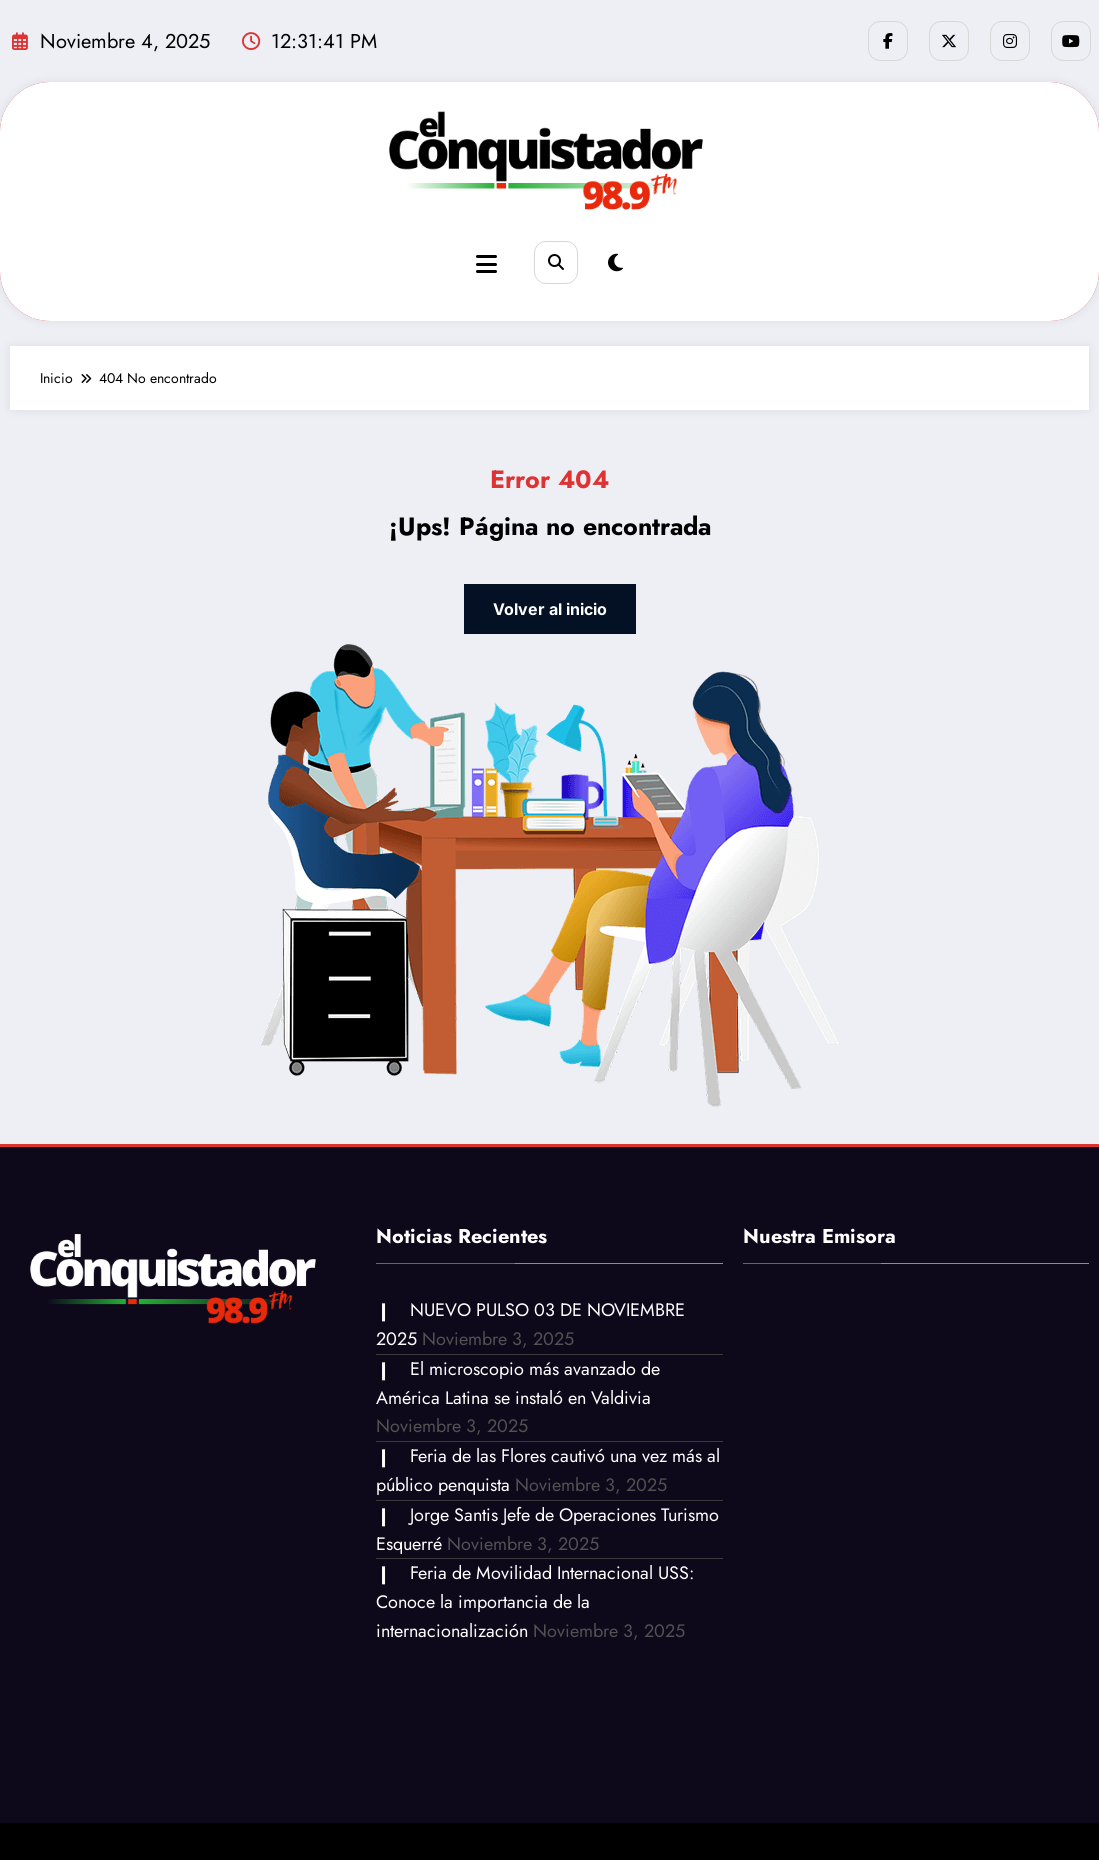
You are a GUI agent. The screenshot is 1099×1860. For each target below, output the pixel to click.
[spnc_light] (615, 263)
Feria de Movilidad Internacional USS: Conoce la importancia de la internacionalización (535, 1602)
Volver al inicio (550, 609)
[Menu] (486, 264)
